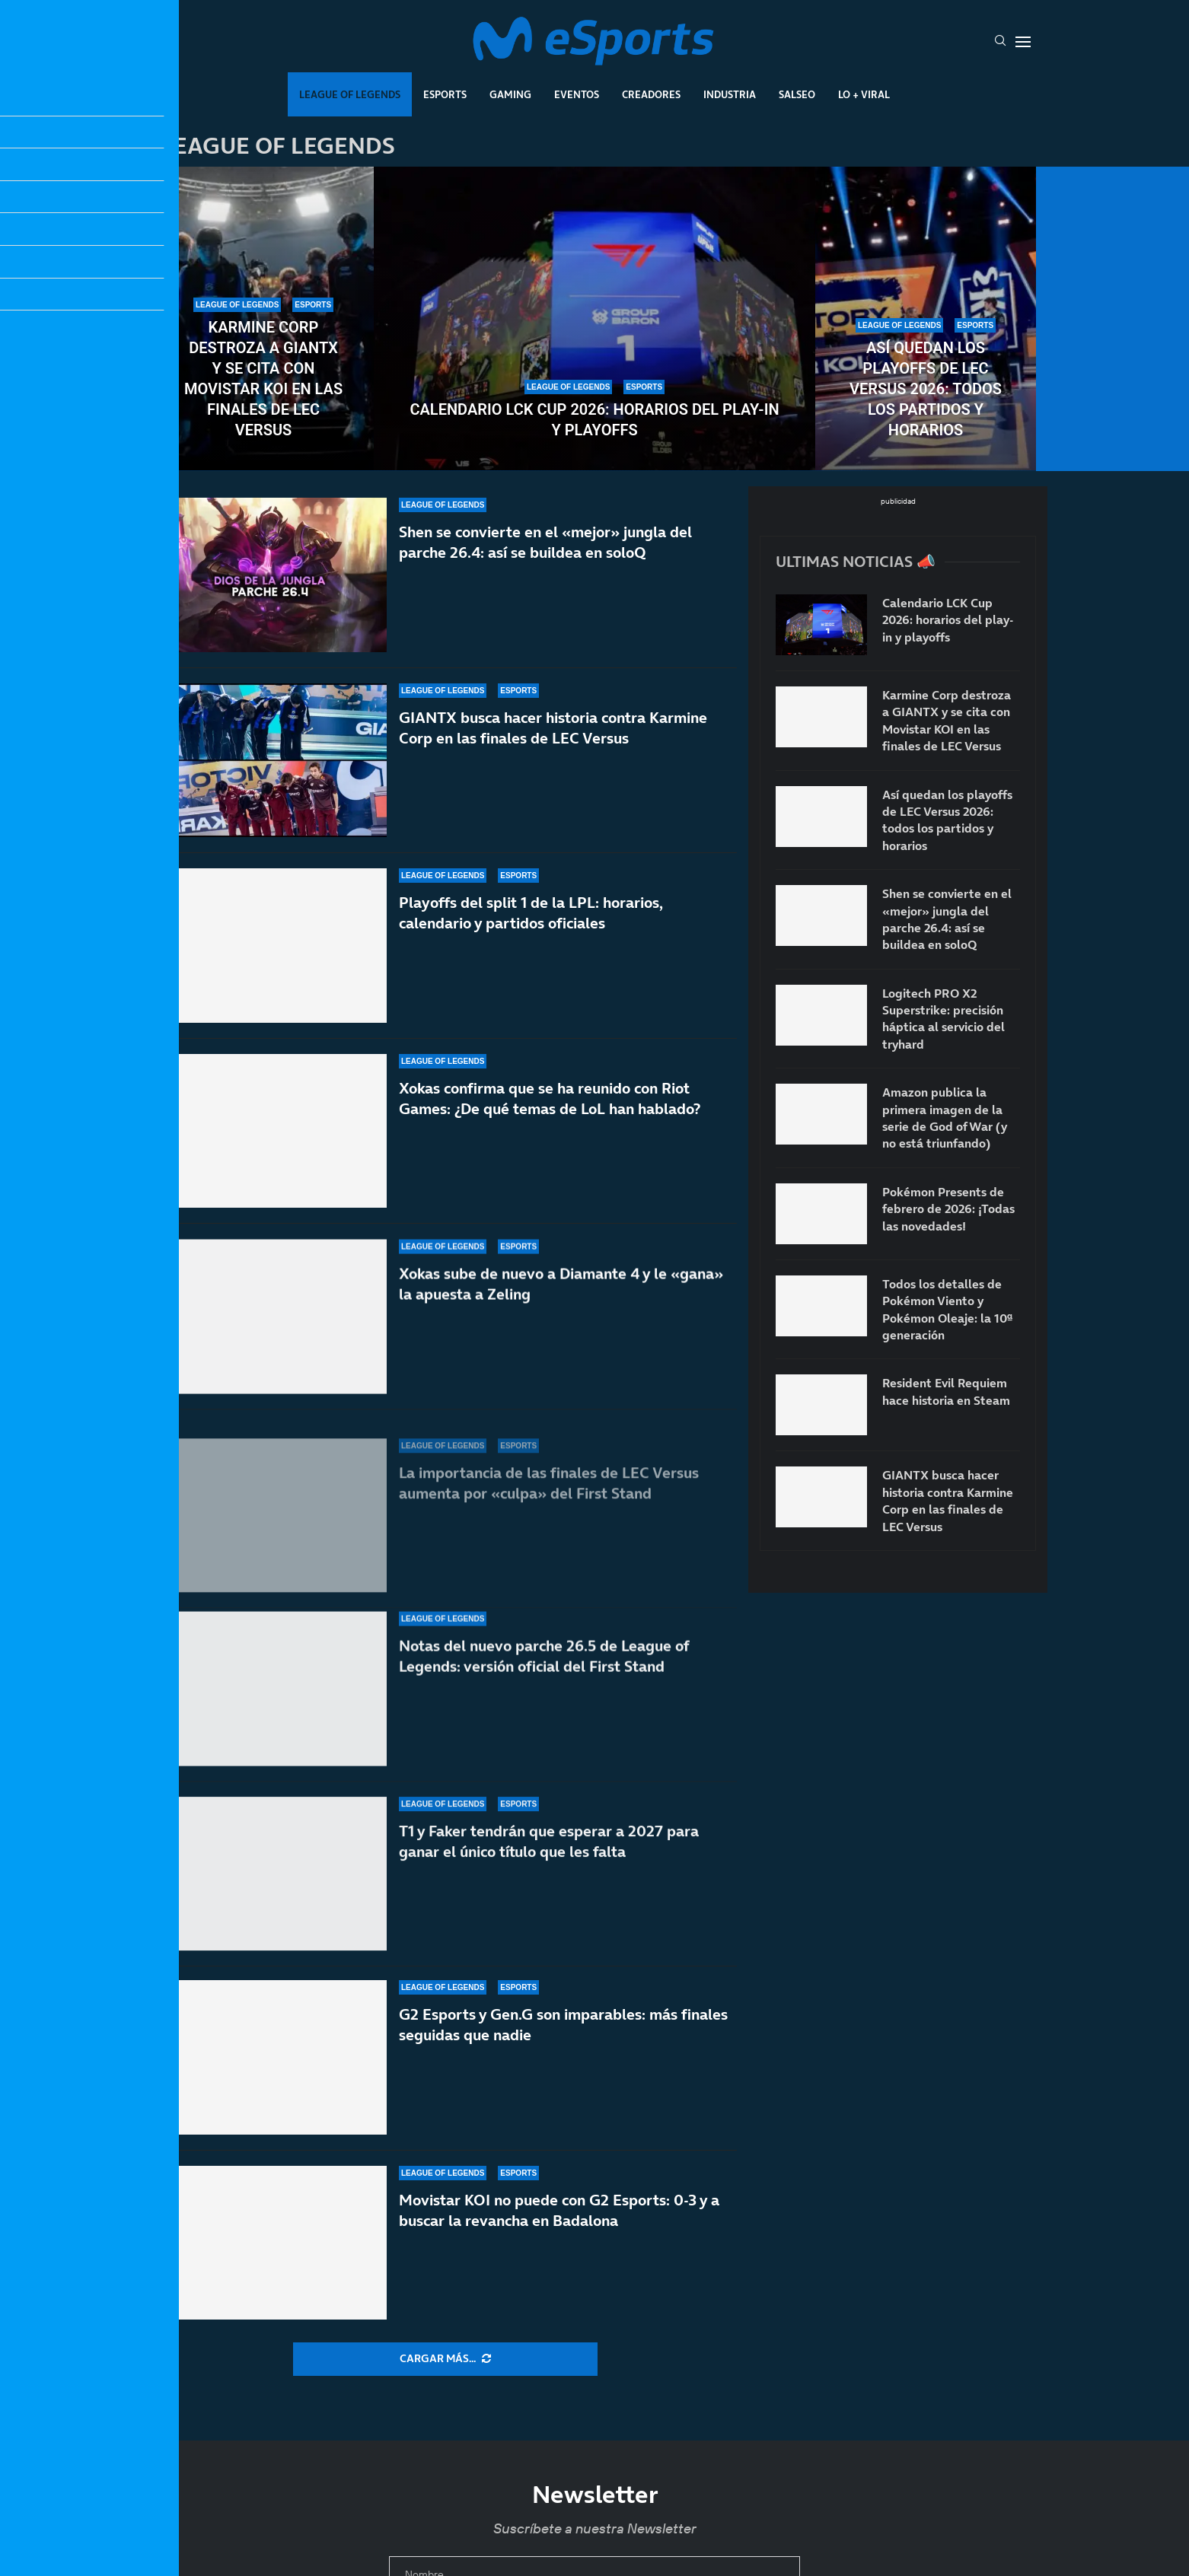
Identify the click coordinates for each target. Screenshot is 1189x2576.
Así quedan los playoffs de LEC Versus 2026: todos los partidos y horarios (926, 389)
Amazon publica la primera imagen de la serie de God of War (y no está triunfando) (944, 1117)
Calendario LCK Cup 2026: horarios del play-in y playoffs (594, 419)
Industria (729, 94)
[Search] (1000, 42)
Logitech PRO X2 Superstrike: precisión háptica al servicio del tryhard (943, 1018)
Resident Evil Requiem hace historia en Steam (946, 1391)
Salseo (797, 94)
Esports (445, 94)
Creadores (651, 94)
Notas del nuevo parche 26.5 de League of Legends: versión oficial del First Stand (544, 1683)
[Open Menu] (1023, 41)
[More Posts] (445, 2359)
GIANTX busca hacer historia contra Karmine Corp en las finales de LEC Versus (553, 742)
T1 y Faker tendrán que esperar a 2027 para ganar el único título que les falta (549, 1848)
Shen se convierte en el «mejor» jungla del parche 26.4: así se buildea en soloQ (545, 543)
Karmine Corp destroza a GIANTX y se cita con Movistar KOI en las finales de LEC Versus (263, 378)
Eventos (576, 94)
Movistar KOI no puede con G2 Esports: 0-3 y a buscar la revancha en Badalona (559, 2210)
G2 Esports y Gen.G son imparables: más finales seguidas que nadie (563, 2025)
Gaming (510, 94)
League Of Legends (349, 94)
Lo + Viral (864, 94)
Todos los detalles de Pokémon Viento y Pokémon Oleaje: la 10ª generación (947, 1309)
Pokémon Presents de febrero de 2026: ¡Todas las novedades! (948, 1208)
